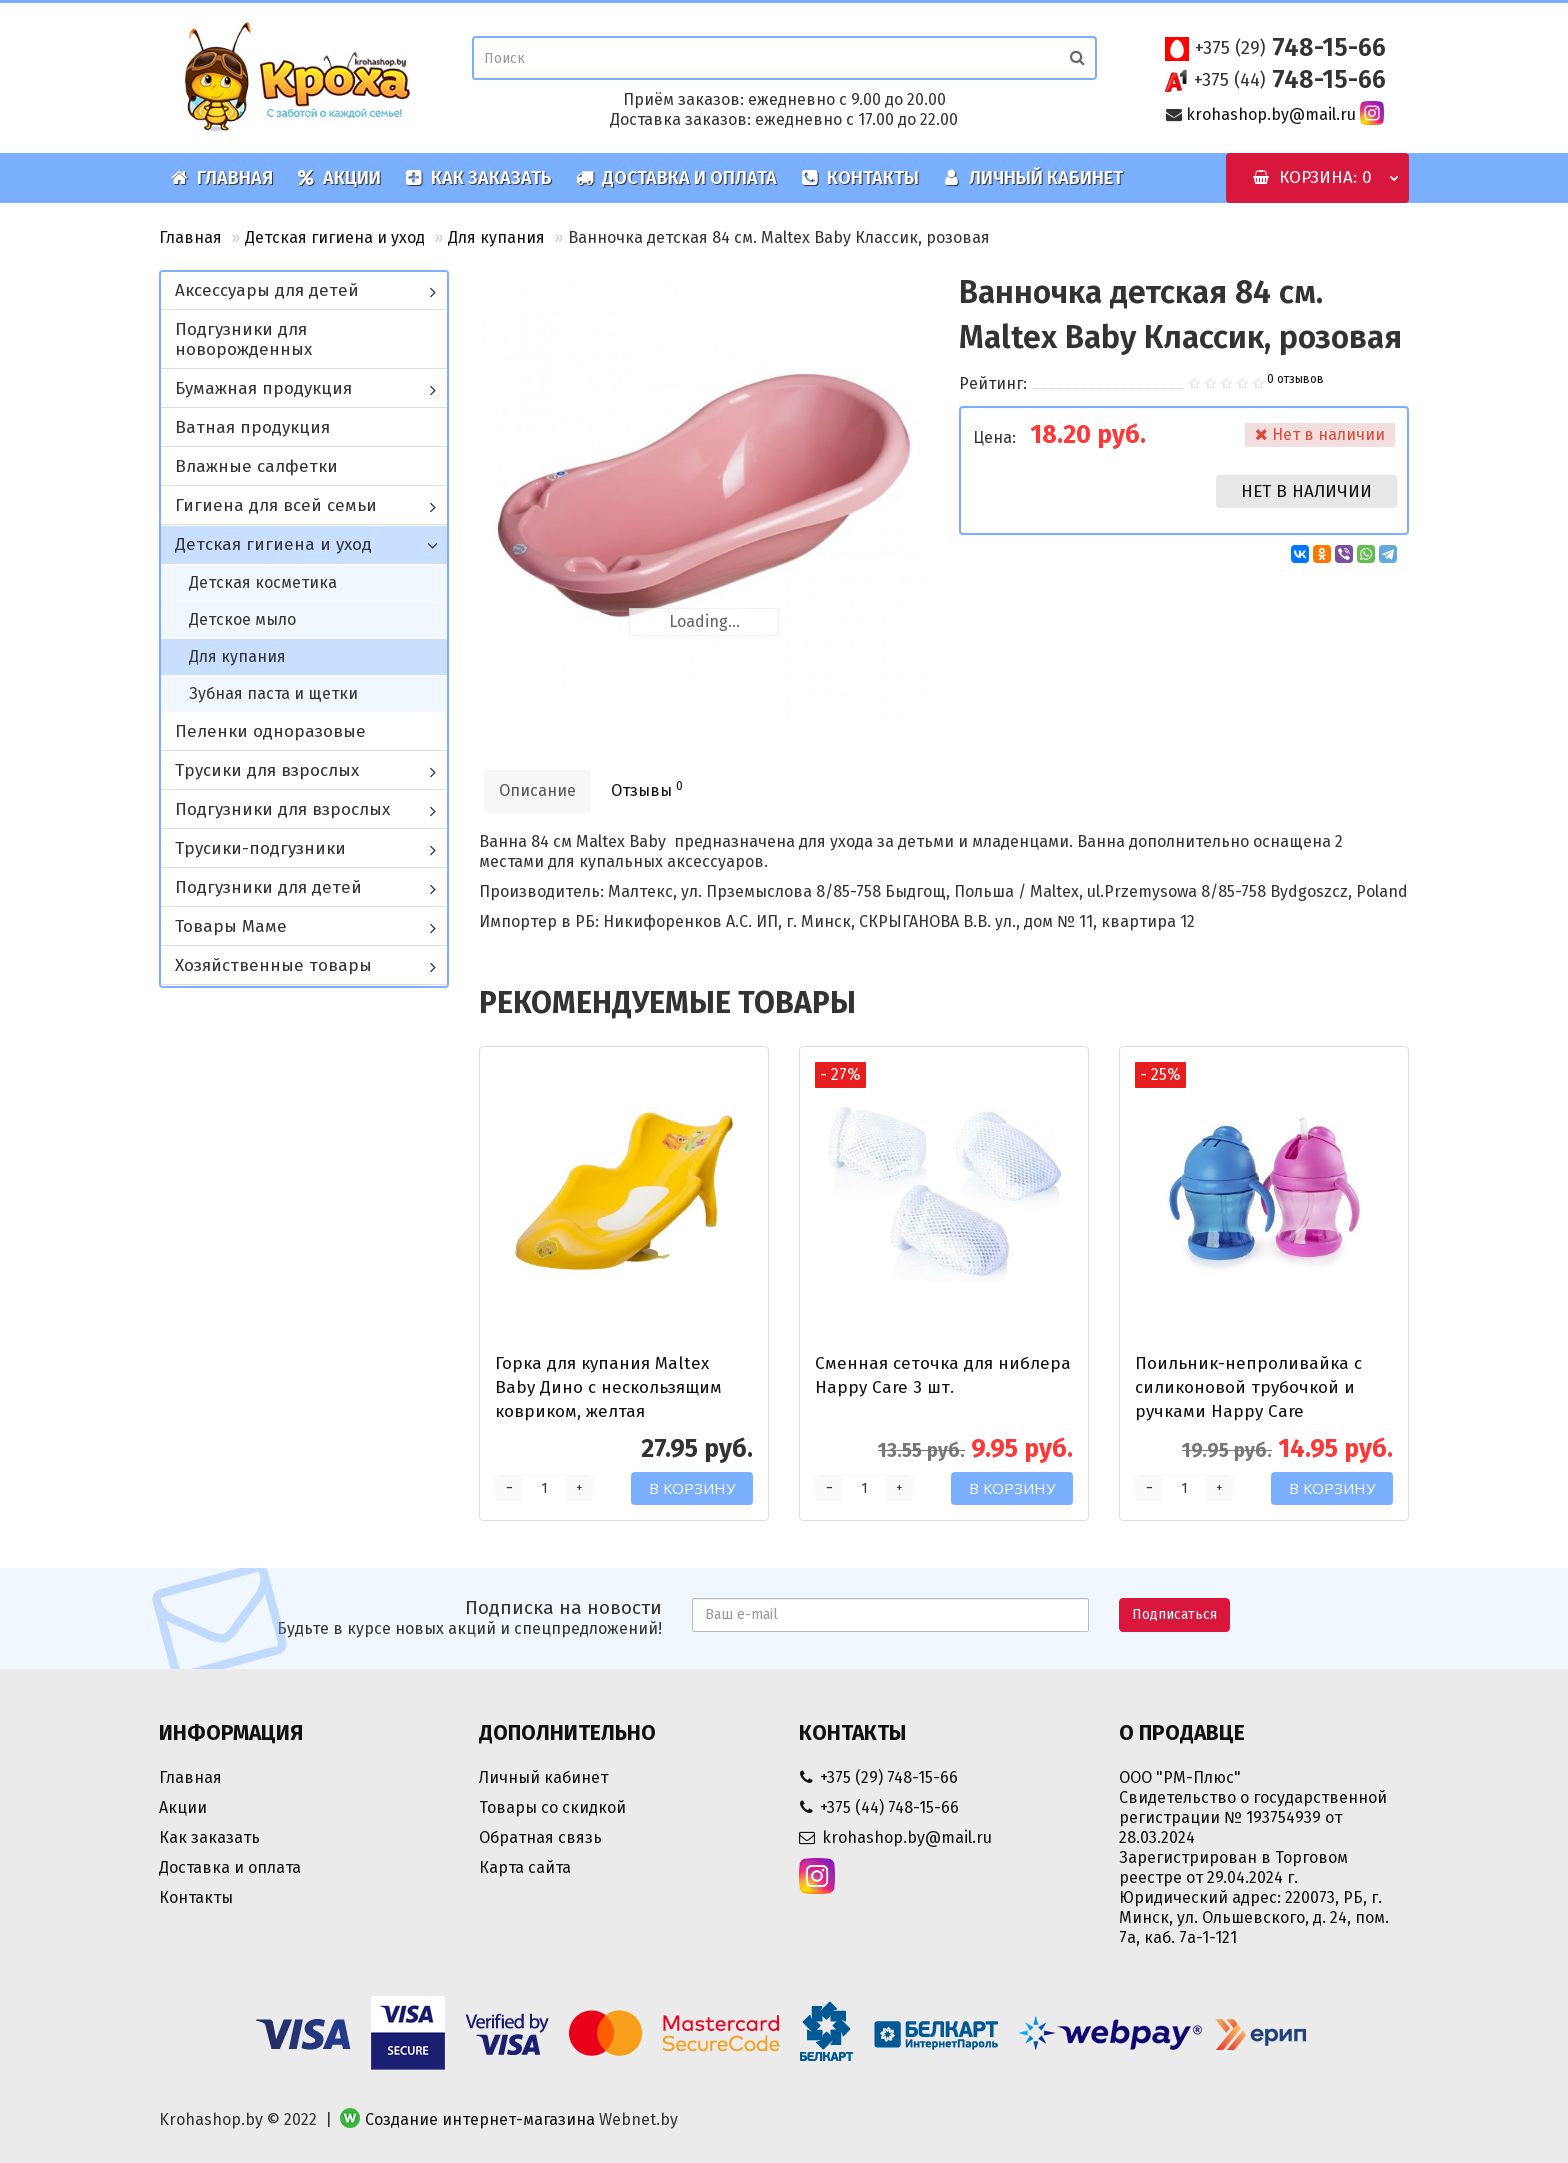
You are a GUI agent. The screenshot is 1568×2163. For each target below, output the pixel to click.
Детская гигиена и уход (335, 237)
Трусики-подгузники (260, 848)
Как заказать (478, 178)
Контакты (860, 178)
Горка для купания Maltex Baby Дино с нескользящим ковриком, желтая (608, 1387)
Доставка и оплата (676, 178)
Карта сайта (525, 1867)
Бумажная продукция (263, 388)
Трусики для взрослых (267, 770)
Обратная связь (540, 1837)
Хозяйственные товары (273, 965)
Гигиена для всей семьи (276, 505)
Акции (339, 178)
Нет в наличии (1306, 491)
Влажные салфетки (256, 466)
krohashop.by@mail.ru (1271, 114)
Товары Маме (231, 926)
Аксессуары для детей (267, 290)
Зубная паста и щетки (273, 693)
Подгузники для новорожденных (243, 339)
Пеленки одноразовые (270, 731)
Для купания (496, 237)
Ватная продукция (252, 427)
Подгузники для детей (268, 887)
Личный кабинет (1033, 178)
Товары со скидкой (552, 1807)
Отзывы (647, 789)
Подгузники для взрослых (282, 809)
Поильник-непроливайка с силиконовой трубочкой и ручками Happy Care (1248, 1387)
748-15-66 (1290, 48)
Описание (537, 790)
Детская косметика (263, 582)
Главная (222, 178)
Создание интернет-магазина (480, 2119)
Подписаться (1174, 1614)
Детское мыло (242, 619)
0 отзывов (1295, 379)
